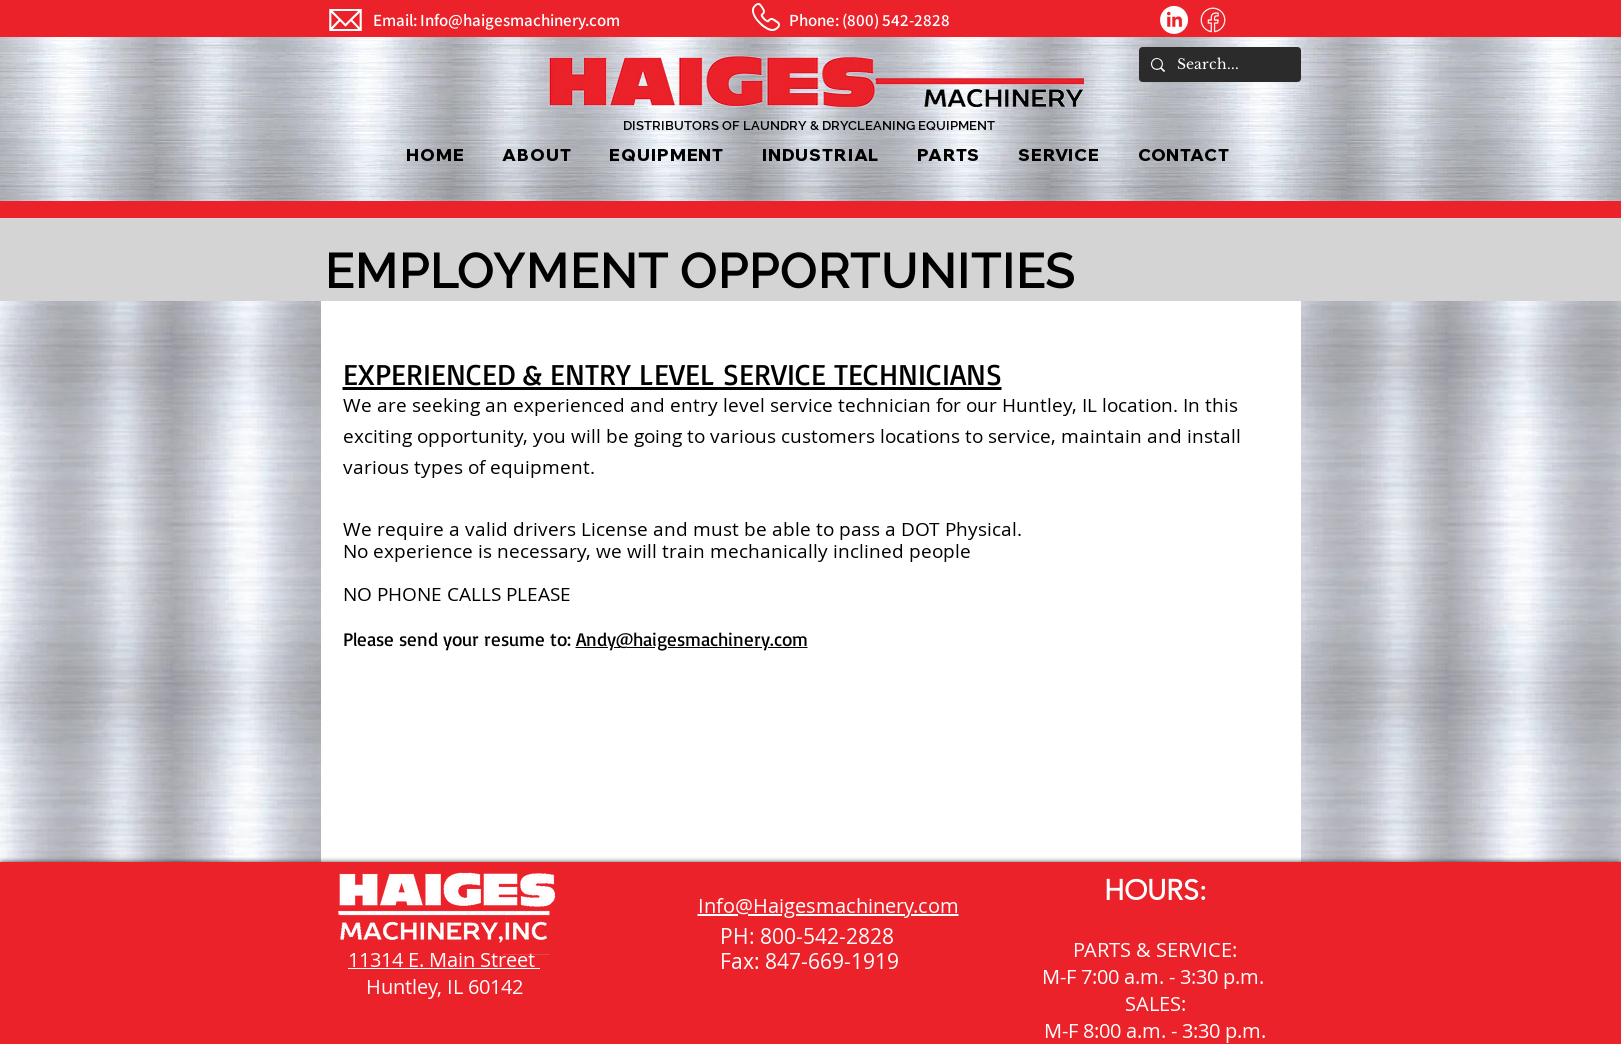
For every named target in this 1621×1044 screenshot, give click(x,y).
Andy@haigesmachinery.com (692, 639)
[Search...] (1218, 65)
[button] (667, 154)
